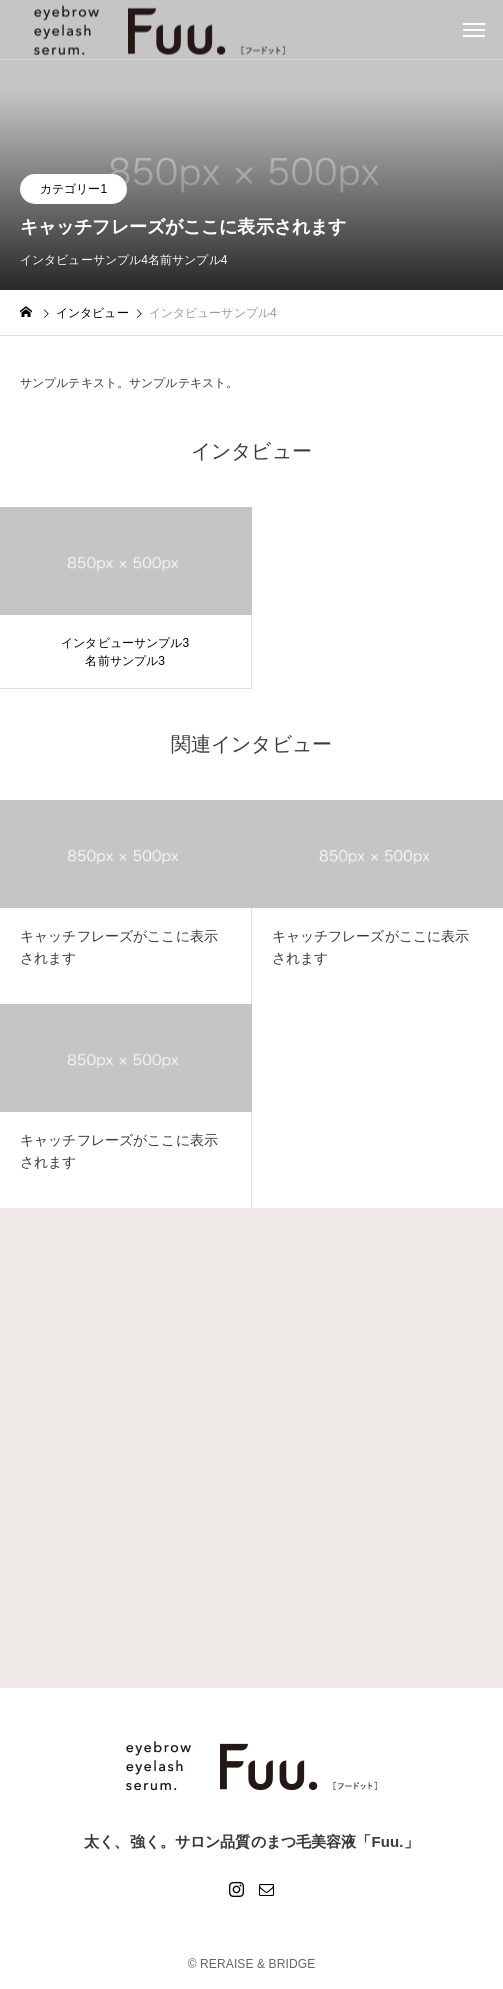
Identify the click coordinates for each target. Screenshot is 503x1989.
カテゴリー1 (73, 189)
